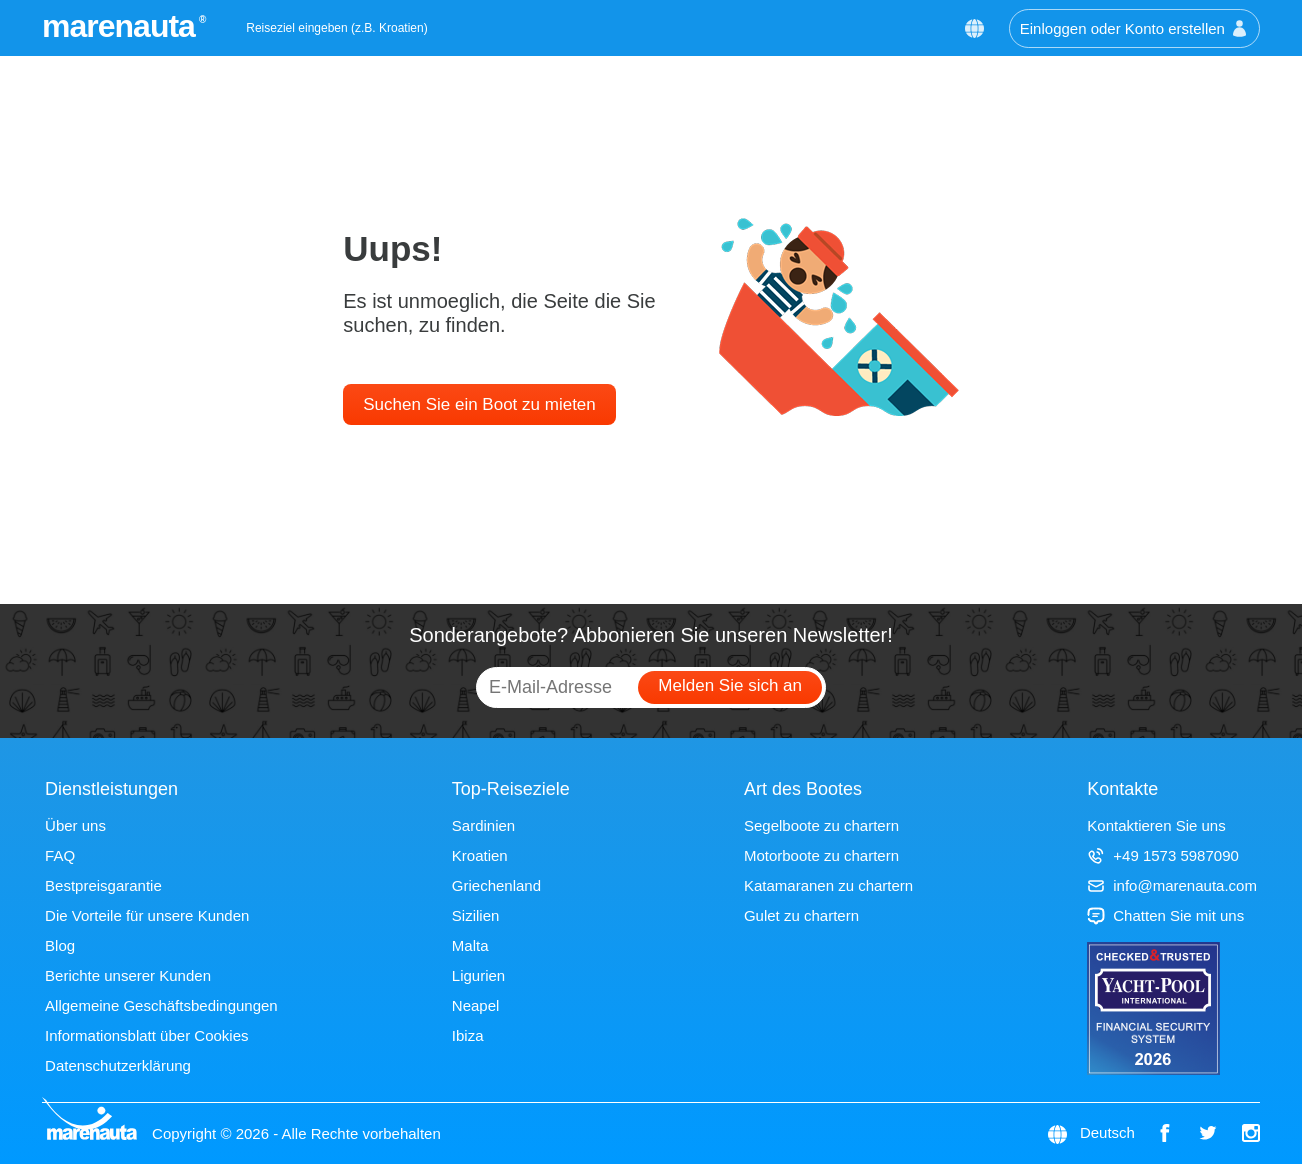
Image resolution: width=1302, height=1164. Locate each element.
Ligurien (478, 975)
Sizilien (476, 915)
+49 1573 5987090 (1163, 855)
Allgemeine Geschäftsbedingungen (161, 1005)
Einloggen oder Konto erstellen (1134, 28)
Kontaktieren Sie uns (1156, 825)
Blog (60, 945)
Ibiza (468, 1035)
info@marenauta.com (1172, 885)
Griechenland (496, 885)
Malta (470, 945)
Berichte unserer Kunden (128, 975)
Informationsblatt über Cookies (146, 1035)
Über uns (75, 825)
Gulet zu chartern (801, 915)
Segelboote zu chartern (821, 825)
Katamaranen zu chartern (828, 885)
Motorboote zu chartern (821, 855)
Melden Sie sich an (730, 685)
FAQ (60, 855)
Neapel (476, 1005)
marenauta (121, 26)
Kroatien (480, 855)
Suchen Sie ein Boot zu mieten (479, 404)
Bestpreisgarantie (103, 885)
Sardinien (483, 825)
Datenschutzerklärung (118, 1065)
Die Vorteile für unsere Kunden (147, 915)
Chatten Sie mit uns (1165, 915)
